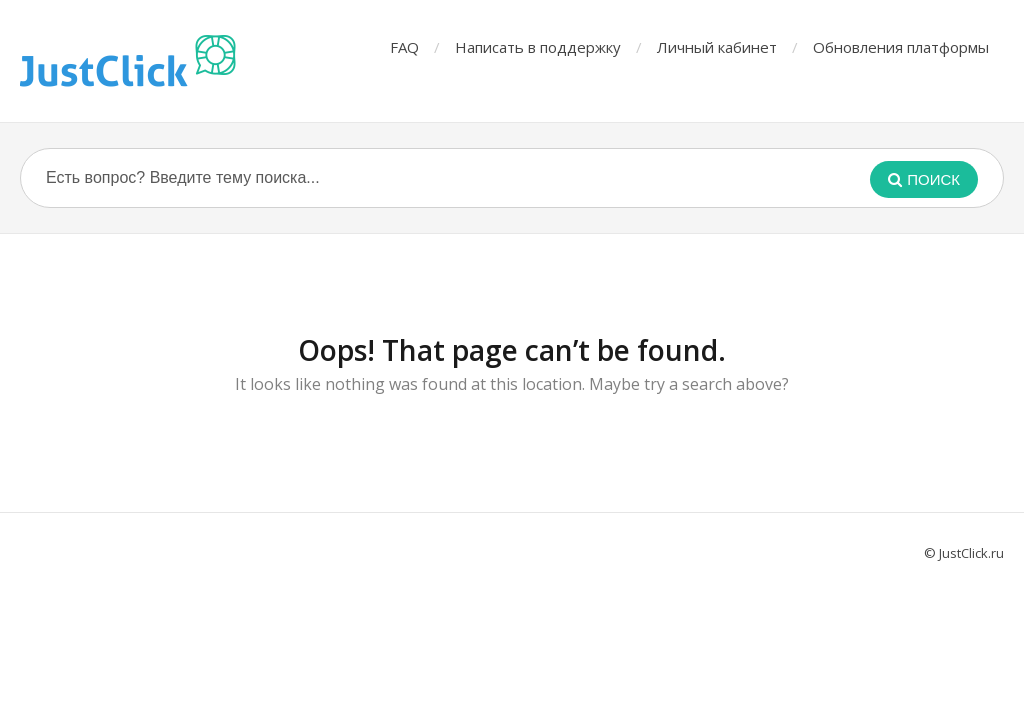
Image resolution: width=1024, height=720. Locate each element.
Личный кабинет (717, 47)
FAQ (404, 47)
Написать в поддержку (538, 47)
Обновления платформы (901, 47)
